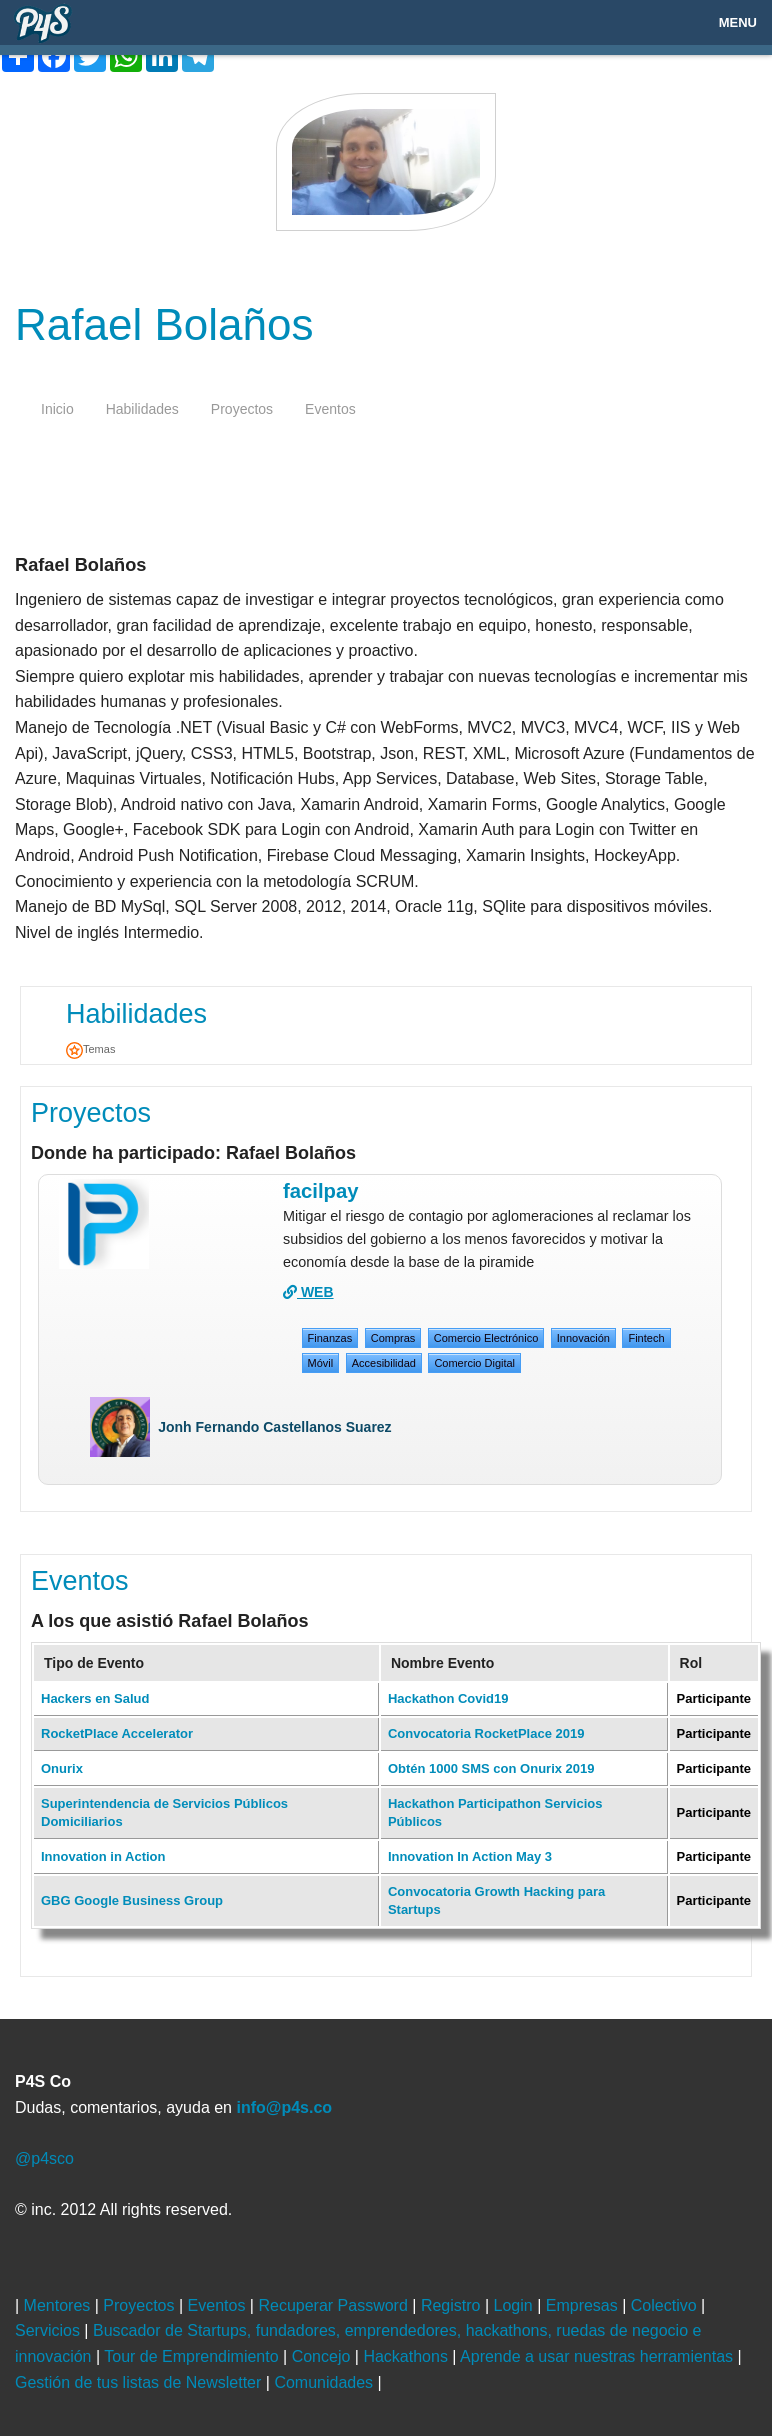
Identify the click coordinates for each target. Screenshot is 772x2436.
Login (516, 2305)
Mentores (59, 2305)
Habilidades (136, 1014)
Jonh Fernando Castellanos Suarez (274, 1427)
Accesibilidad (384, 1363)
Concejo (323, 2356)
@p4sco (44, 2158)
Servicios (49, 2330)
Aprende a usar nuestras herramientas (598, 2356)
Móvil (321, 1363)
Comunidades (325, 2382)
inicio (57, 409)
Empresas (584, 2305)
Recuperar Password (335, 2305)
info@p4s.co (284, 2107)
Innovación (583, 1338)
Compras (393, 1338)
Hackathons (407, 2356)
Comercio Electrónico (486, 1338)
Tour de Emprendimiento (193, 2356)
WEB (308, 1292)
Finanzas (330, 1338)
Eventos (80, 1581)
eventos (330, 409)
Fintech (646, 1338)
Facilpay (321, 1191)
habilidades (142, 409)
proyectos (242, 409)
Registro (453, 2305)
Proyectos (91, 1113)
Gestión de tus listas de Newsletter (140, 2382)
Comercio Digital (474, 1363)
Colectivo (666, 2305)
